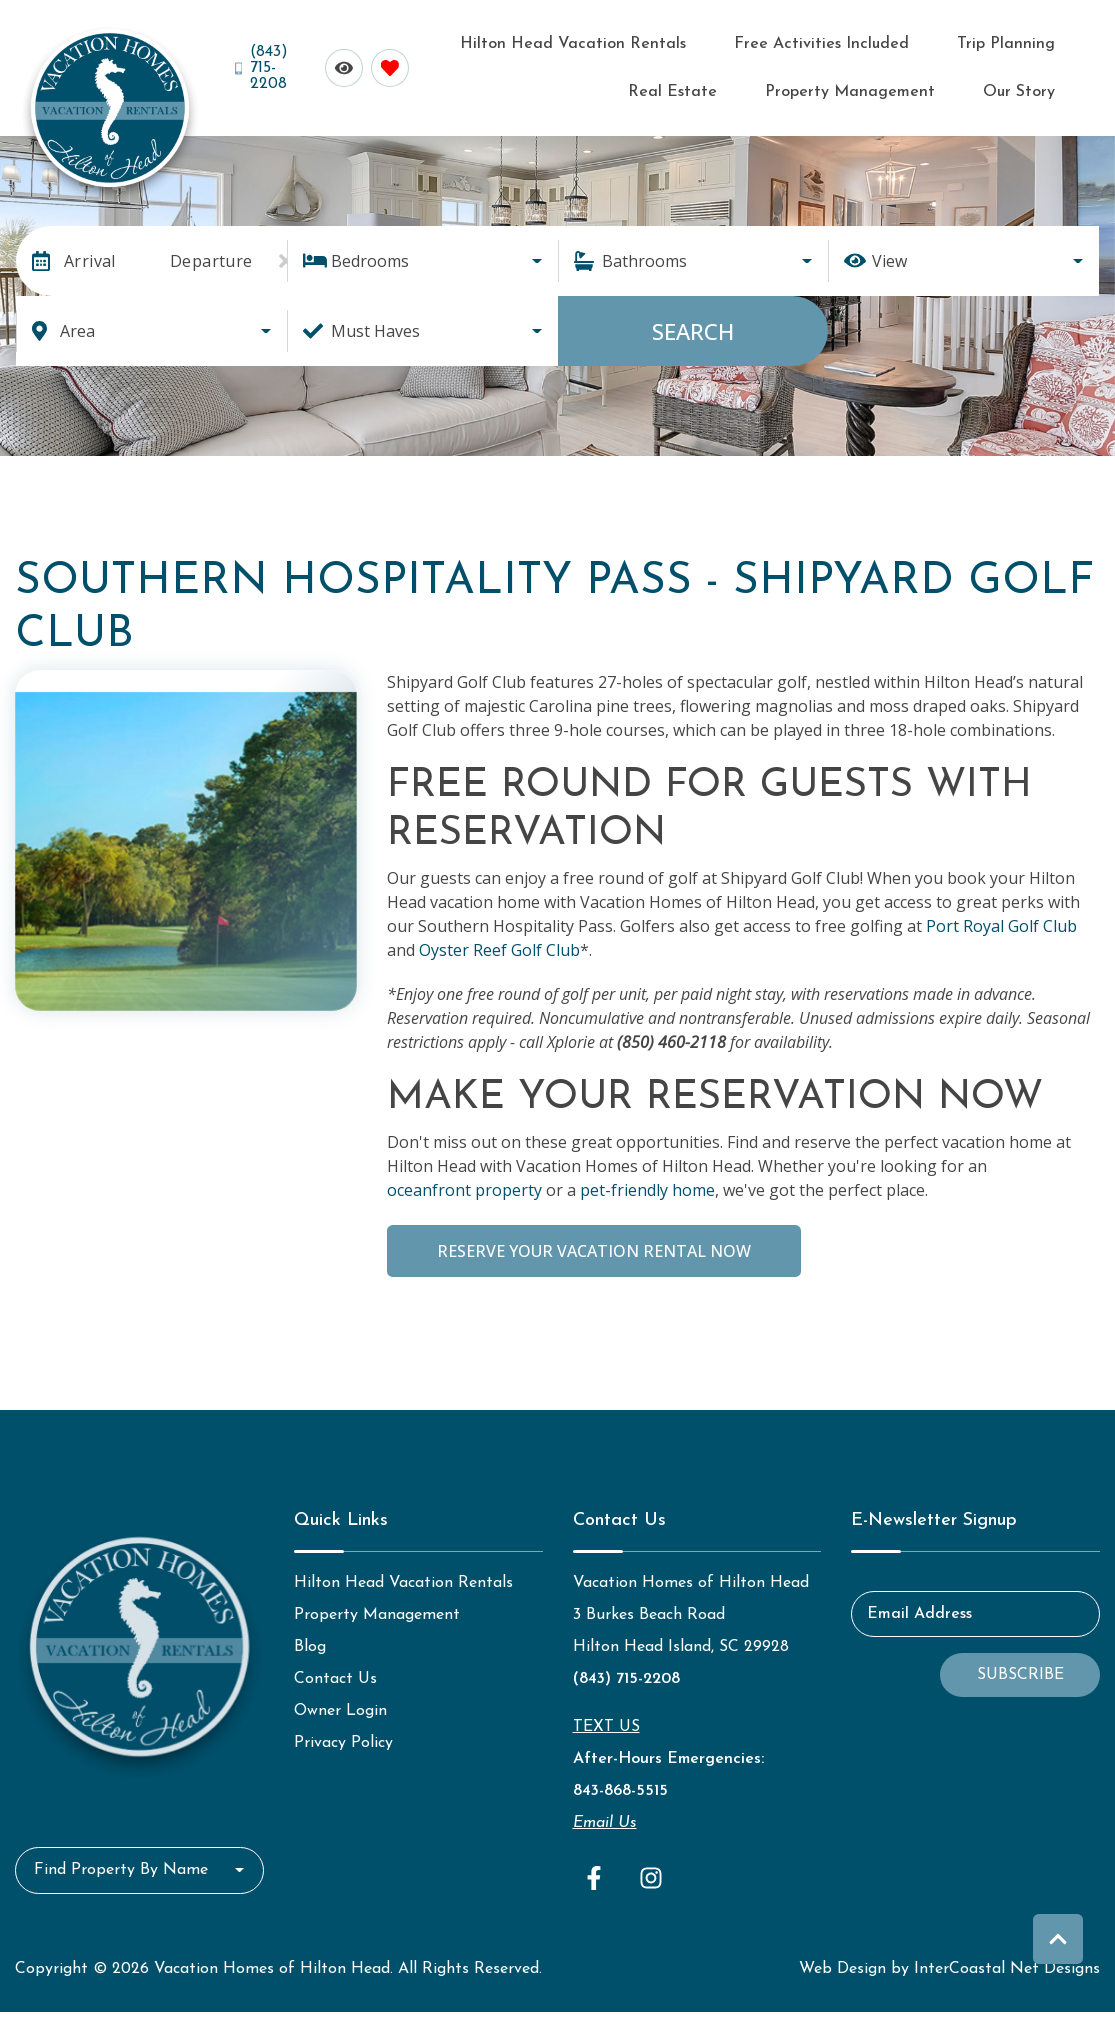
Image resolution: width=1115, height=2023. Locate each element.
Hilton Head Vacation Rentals (536, 40)
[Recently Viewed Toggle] (339, 62)
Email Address (919, 1601)
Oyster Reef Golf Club (499, 937)
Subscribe (1020, 1662)
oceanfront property (464, 1177)
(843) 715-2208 (626, 1666)
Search (693, 318)
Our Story (1032, 82)
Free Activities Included (758, 40)
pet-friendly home (647, 1177)
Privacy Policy (343, 1730)
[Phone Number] (264, 62)
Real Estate (1025, 40)
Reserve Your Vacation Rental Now (594, 1238)
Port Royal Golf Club (1001, 913)
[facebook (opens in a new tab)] (597, 1865)
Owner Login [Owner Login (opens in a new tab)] (340, 1698)
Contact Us (335, 1666)
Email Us (605, 1810)
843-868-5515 (620, 1778)
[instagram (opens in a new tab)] (651, 1865)
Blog (310, 1634)
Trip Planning (914, 40)
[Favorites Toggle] (385, 62)
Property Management (890, 82)
